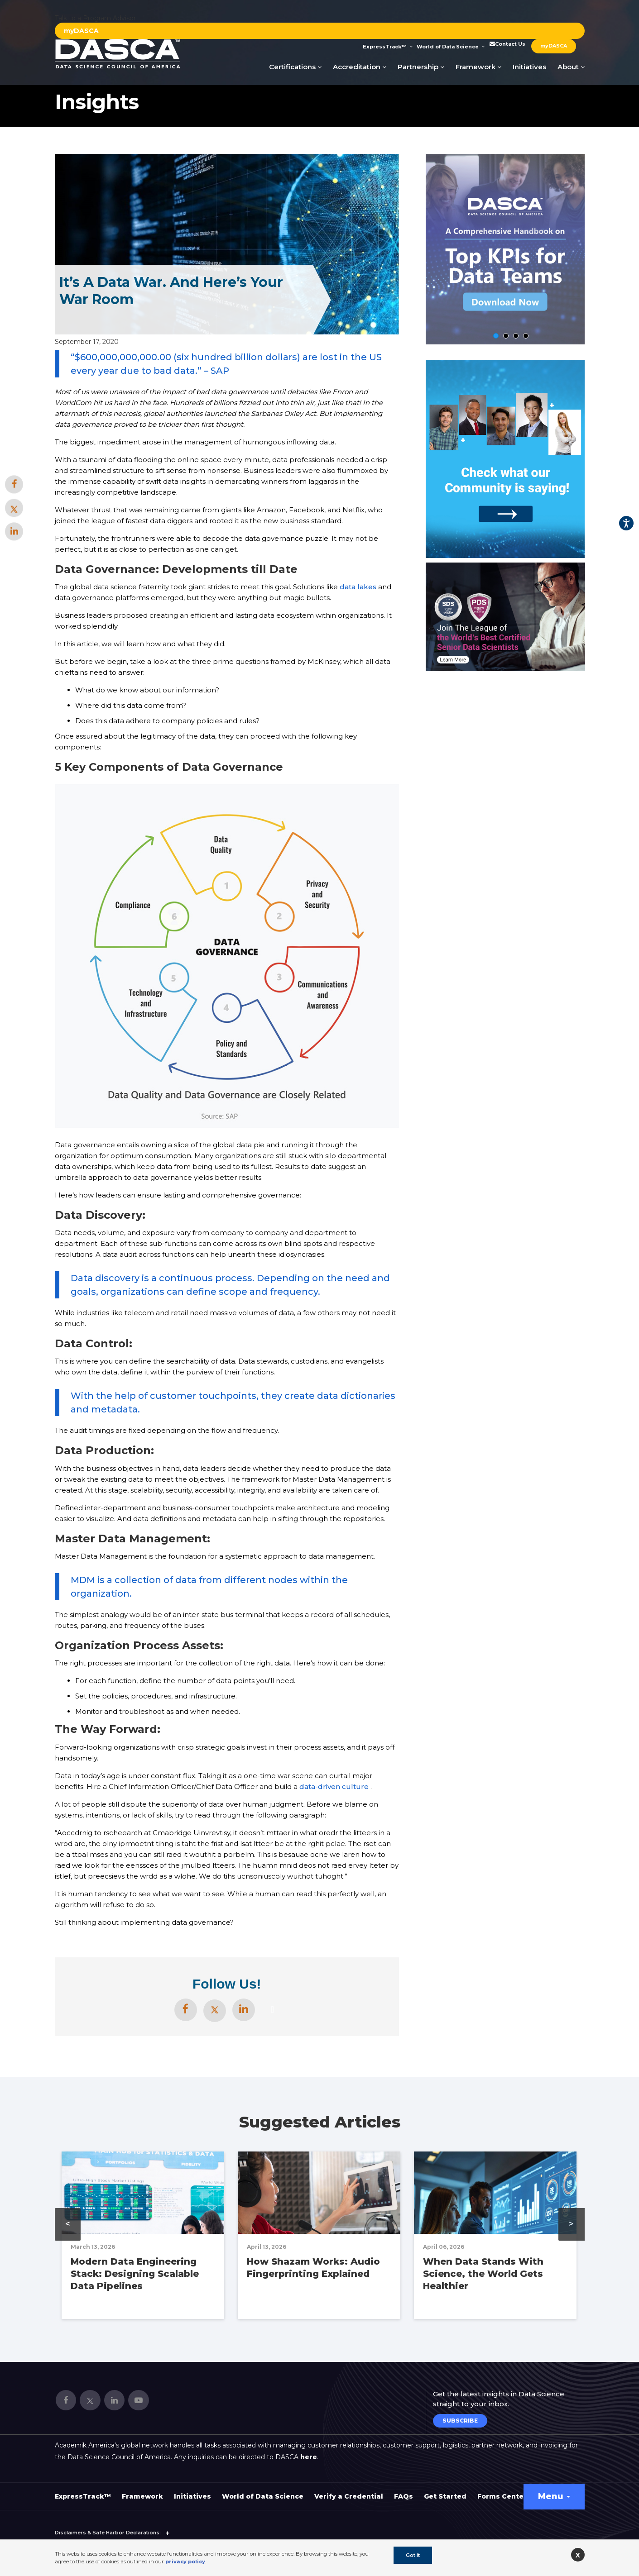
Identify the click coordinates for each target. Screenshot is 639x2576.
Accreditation (359, 66)
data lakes (358, 586)
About (571, 66)
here (308, 2457)
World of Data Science (451, 46)
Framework (478, 66)
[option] (505, 617)
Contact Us (506, 44)
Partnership (421, 66)
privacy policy (185, 2561)
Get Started (445, 2496)
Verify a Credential (348, 2496)
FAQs (403, 2496)
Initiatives (529, 66)
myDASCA (81, 31)
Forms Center (502, 2496)
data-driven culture (334, 1786)
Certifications (295, 66)
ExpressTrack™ (388, 46)
